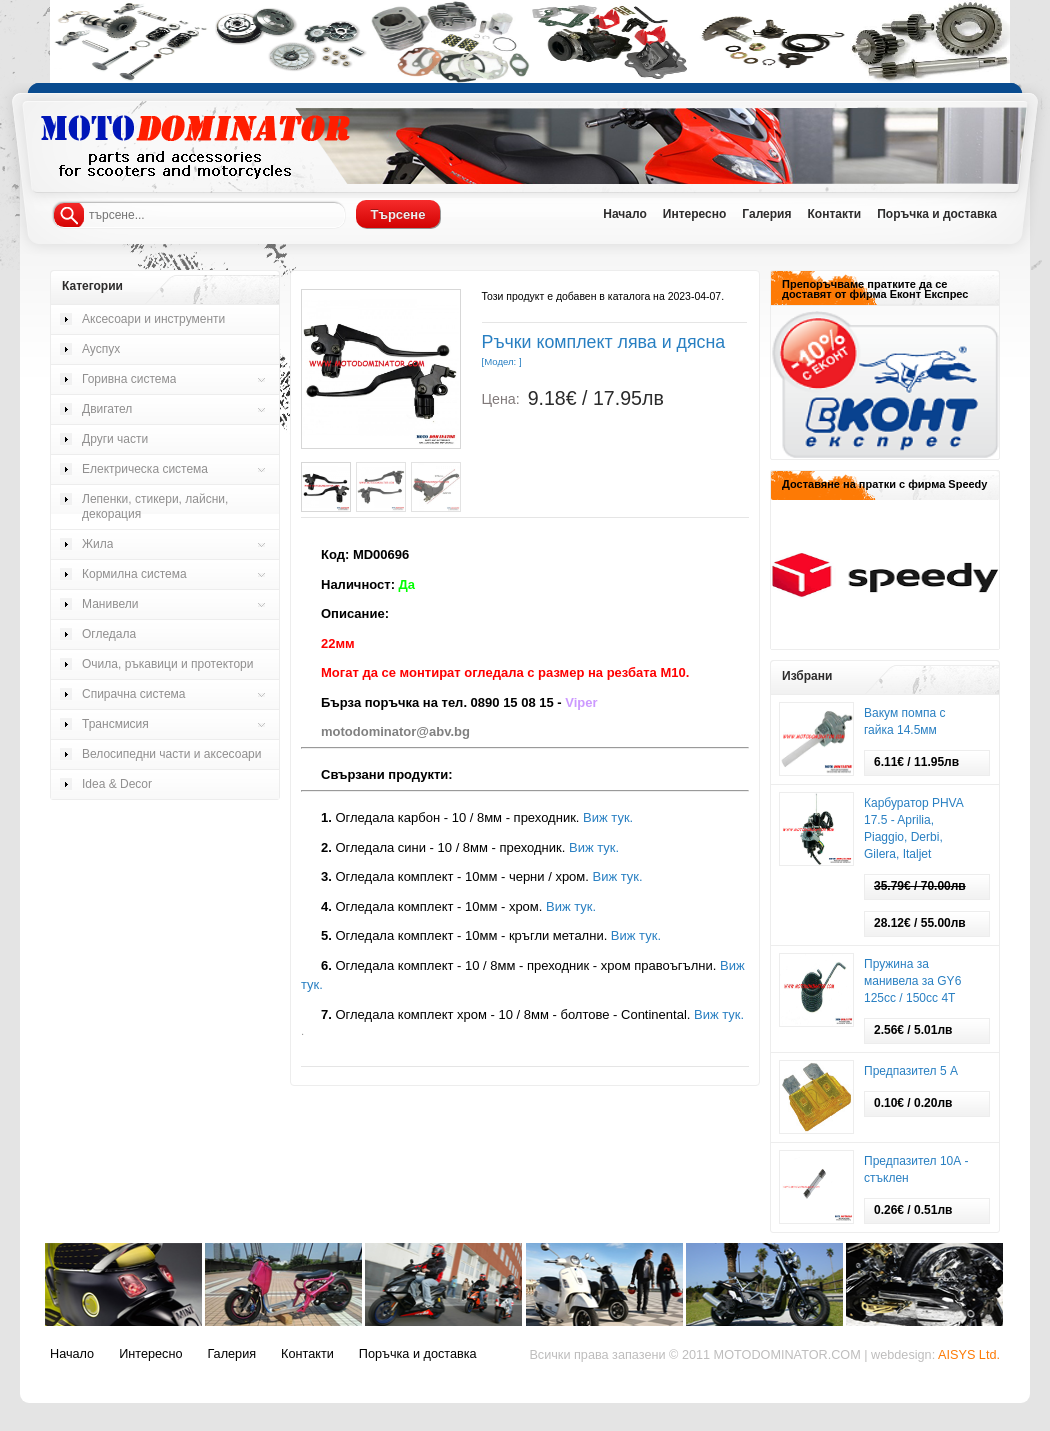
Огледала (109, 634)
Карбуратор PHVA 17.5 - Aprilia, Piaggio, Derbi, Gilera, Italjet (913, 828)
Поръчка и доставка (937, 214)
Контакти (834, 214)
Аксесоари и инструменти (153, 319)
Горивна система (129, 379)
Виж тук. (608, 817)
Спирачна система (134, 694)
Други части (115, 439)
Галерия (766, 214)
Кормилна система (134, 574)
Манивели (110, 604)
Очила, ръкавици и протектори (167, 664)
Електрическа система (145, 469)
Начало (624, 214)
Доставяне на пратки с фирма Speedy (884, 484)
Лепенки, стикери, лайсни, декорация (155, 506)
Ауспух (101, 349)
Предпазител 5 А (911, 1071)
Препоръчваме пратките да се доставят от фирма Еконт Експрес (875, 289)
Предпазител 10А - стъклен (916, 1169)
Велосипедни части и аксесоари (171, 754)
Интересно (695, 214)
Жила (97, 544)
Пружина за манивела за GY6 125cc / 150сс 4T (912, 981)
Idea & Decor (117, 784)
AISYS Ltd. (969, 1355)
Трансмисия (115, 724)
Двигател (107, 409)
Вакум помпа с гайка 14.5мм (904, 721)
